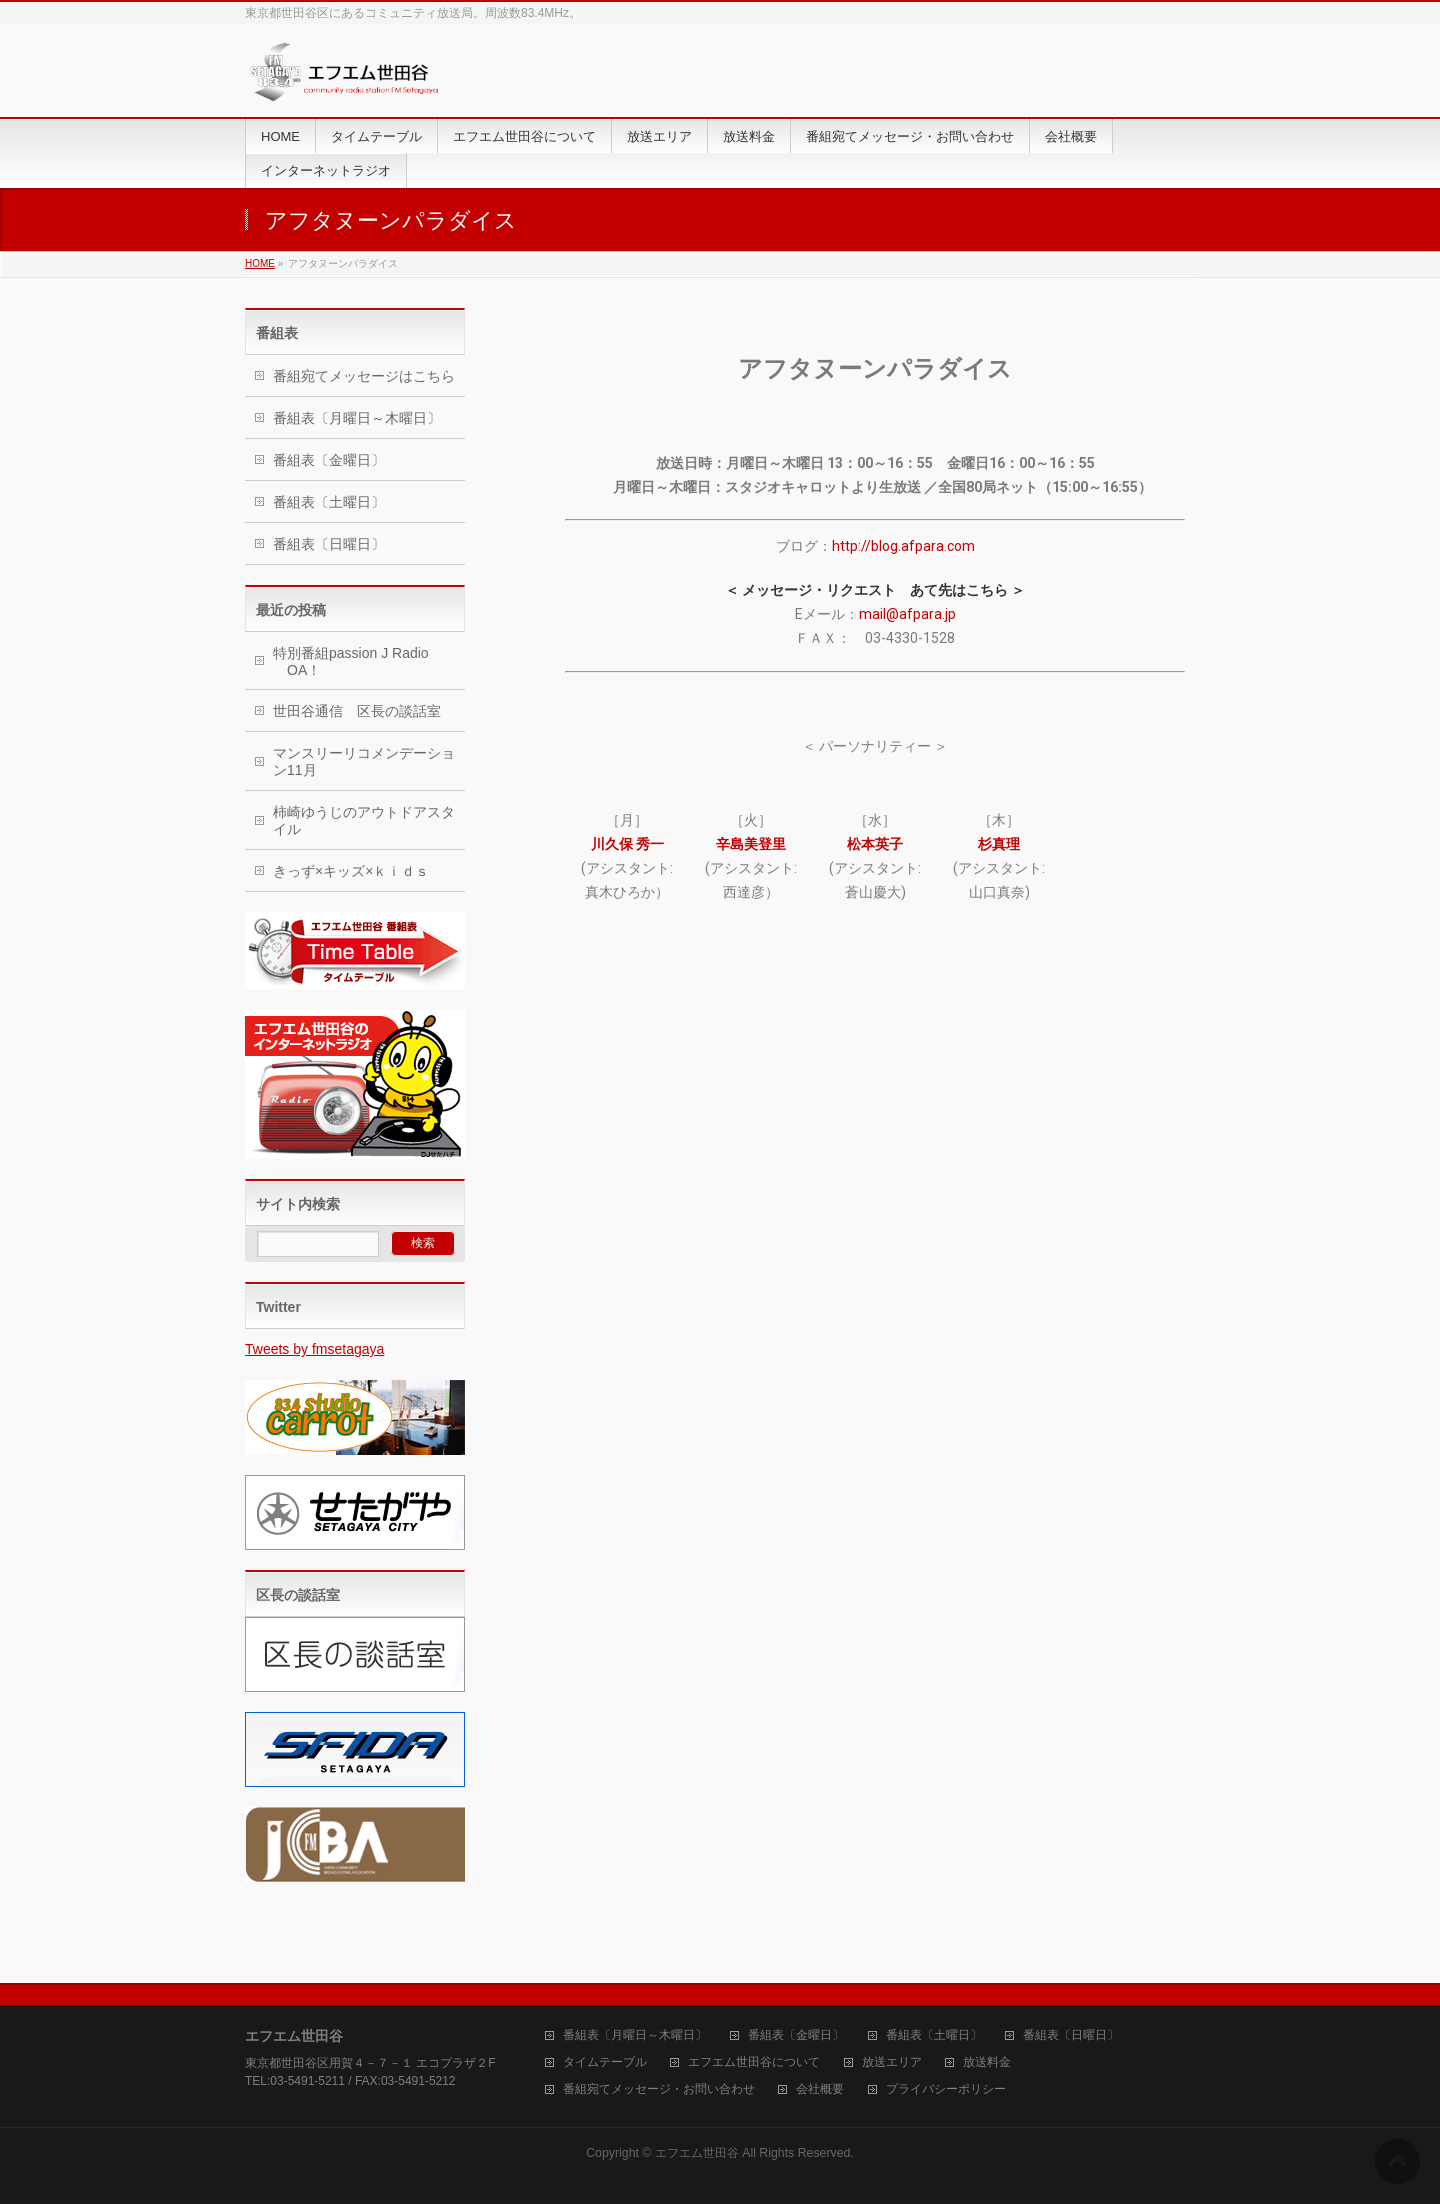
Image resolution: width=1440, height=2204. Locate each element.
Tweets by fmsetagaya (314, 1349)
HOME (260, 263)
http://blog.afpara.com (903, 546)
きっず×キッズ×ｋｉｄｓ (351, 871)
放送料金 (987, 2062)
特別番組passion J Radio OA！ (351, 661)
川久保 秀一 (627, 844)
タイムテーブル (605, 2062)
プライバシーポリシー (946, 2089)
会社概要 (820, 2089)
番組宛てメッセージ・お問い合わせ (659, 2089)
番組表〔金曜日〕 (329, 460)
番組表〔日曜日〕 (329, 544)
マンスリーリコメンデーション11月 (364, 761)
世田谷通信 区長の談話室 (357, 711)
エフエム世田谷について (754, 2062)
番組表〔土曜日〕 (329, 502)
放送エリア (892, 2062)
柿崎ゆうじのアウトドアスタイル (364, 820)
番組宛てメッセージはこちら (364, 376)
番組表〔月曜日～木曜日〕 (357, 418)
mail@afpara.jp (907, 614)
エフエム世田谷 (697, 2153)
